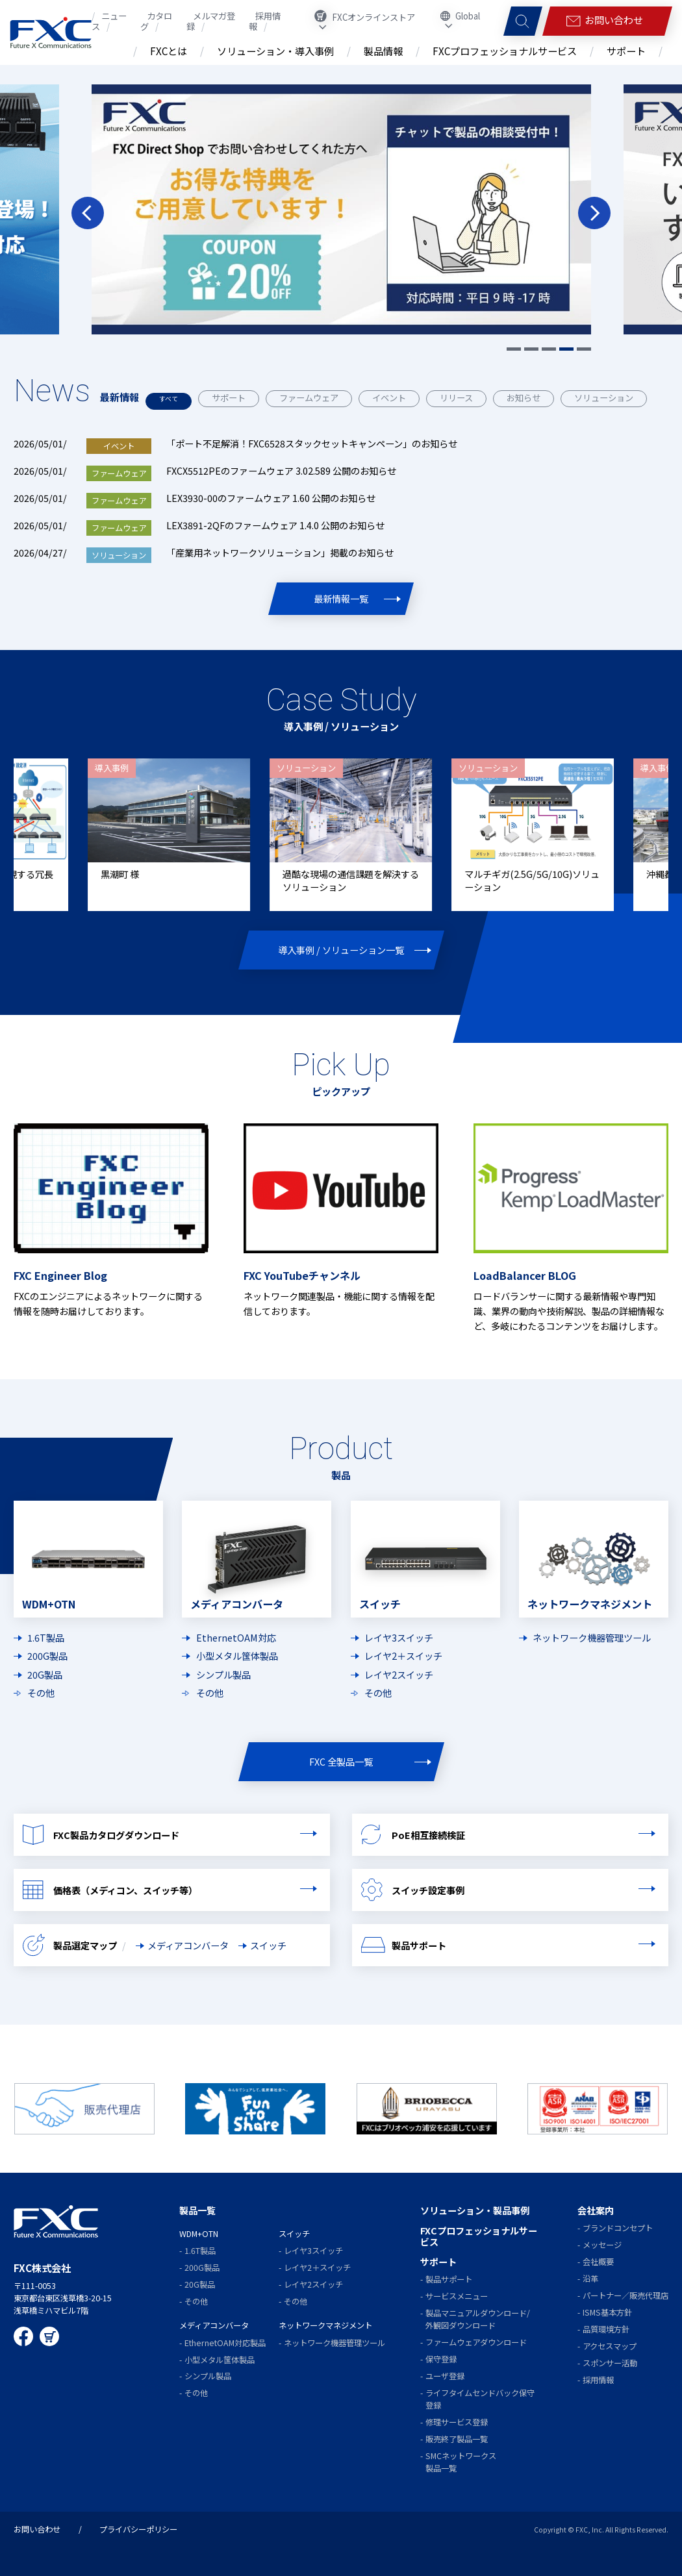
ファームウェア (314, 398)
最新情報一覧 (341, 597)
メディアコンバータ (188, 1944)
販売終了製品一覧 (456, 2438)
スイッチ (268, 1944)
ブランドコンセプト (618, 2227)
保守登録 (441, 2358)
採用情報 (598, 2379)
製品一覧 (197, 2209)
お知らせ (529, 398)
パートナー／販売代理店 (625, 2295)
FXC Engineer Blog (60, 1274)
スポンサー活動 (610, 2362)
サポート (234, 398)
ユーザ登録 (444, 2375)
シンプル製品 (223, 1673)
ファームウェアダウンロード (476, 2341)
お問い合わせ (37, 2528)
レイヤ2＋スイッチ (403, 1655)
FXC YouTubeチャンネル (302, 1274)
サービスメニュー (456, 2295)
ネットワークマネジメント (325, 2325)
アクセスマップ (610, 2345)
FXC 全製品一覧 (341, 1761)
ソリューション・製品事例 (474, 2209)
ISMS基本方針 (607, 2312)
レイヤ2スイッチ (398, 1673)
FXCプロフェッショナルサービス (478, 2235)
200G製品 (47, 1655)
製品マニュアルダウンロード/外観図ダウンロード (477, 2319)
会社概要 (598, 2261)
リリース (461, 398)
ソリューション (608, 398)
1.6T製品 (45, 1636)
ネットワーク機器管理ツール (592, 1636)
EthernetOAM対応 (236, 1636)
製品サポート (448, 2278)
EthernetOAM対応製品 (225, 2341)
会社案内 (595, 2209)
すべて (171, 398)
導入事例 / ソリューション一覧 (341, 948)
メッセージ (602, 2244)
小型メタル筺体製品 (237, 1655)
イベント (394, 398)
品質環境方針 (606, 2328)
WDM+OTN (198, 2233)
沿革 (590, 2278)
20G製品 (44, 1673)
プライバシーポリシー (138, 2528)
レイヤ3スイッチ (398, 1636)
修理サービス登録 (456, 2421)
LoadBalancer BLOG (525, 1274)
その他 (41, 1692)
